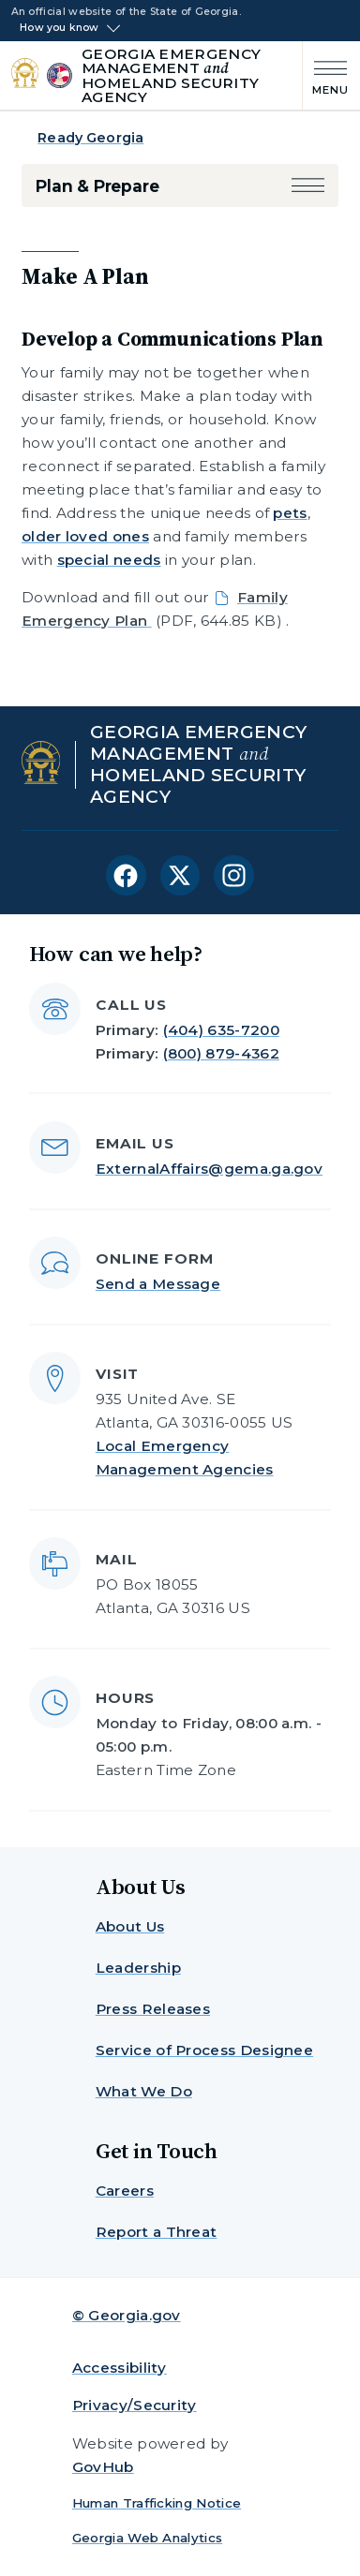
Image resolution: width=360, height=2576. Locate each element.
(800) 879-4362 (221, 1053)
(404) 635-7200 (221, 1030)
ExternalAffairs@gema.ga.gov (209, 1168)
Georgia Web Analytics (147, 2537)
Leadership (138, 1967)
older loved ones (85, 536)
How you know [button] (59, 28)
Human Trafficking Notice (156, 2502)
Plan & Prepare (97, 186)
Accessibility (119, 2367)
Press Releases (153, 2009)
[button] (308, 186)
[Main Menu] (326, 75)
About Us (130, 1926)
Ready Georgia (90, 137)
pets (290, 513)
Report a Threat (157, 2232)
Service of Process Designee (204, 2050)
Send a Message (158, 1284)
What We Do (144, 2091)
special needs (109, 560)
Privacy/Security (134, 2405)
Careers (125, 2190)
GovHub (103, 2467)
